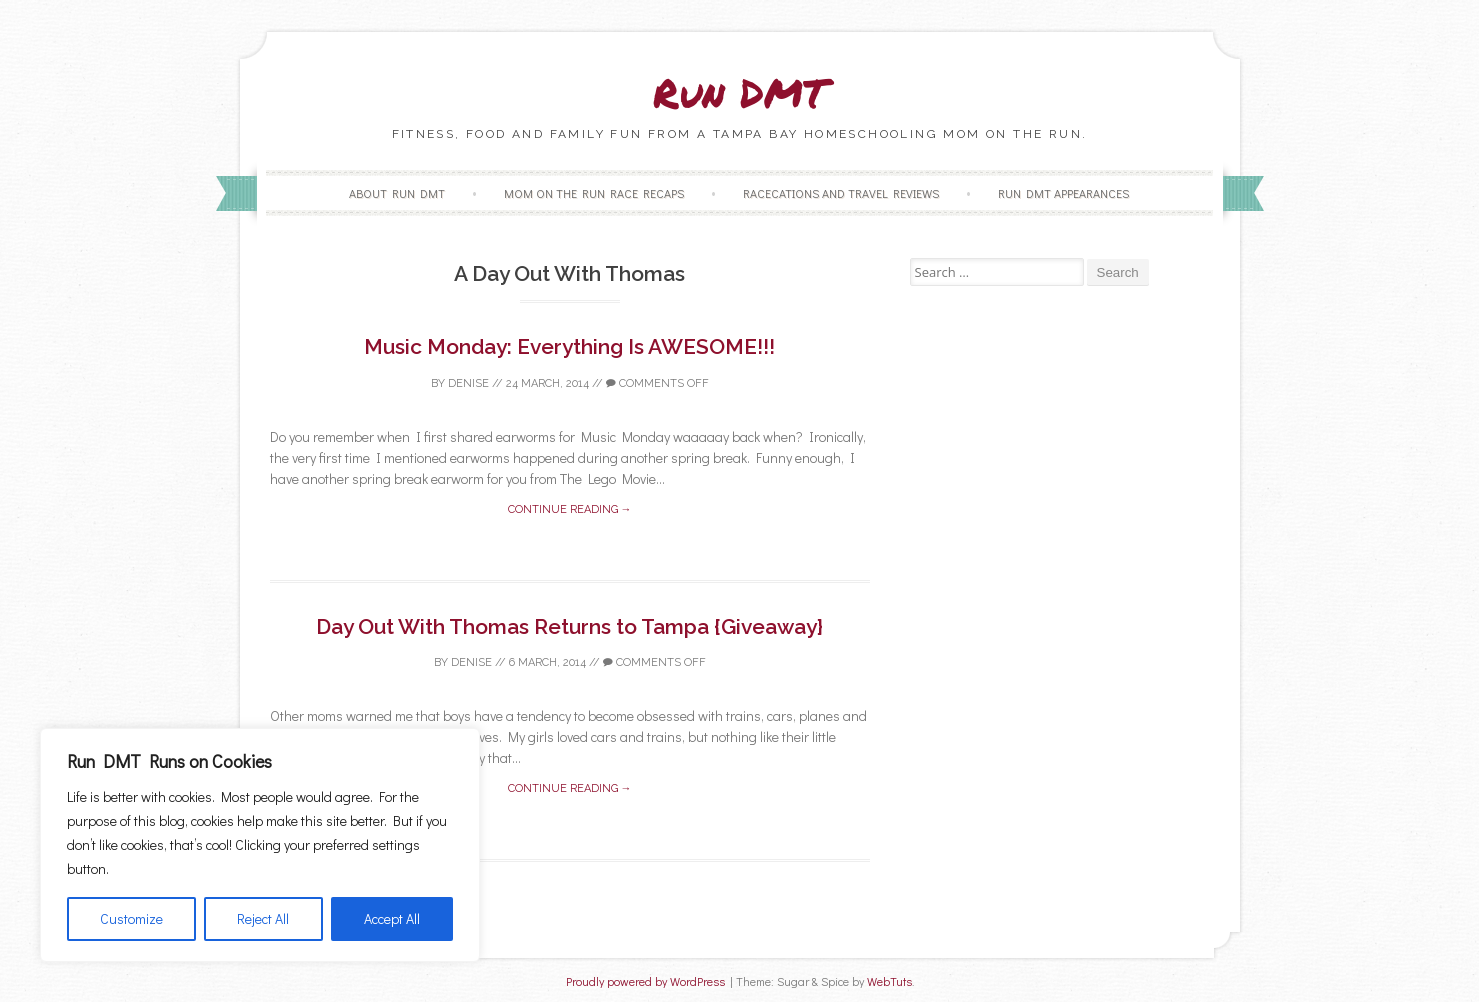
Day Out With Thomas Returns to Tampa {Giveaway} (569, 626)
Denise (468, 383)
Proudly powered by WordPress (645, 981)
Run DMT (740, 92)
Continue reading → (570, 509)
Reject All (263, 918)
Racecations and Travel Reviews (841, 193)
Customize (131, 918)
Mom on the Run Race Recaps (594, 193)
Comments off (657, 383)
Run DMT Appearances (1063, 193)
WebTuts (889, 981)
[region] (260, 845)
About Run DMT (397, 193)
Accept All (392, 918)
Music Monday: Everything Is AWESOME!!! (569, 346)
